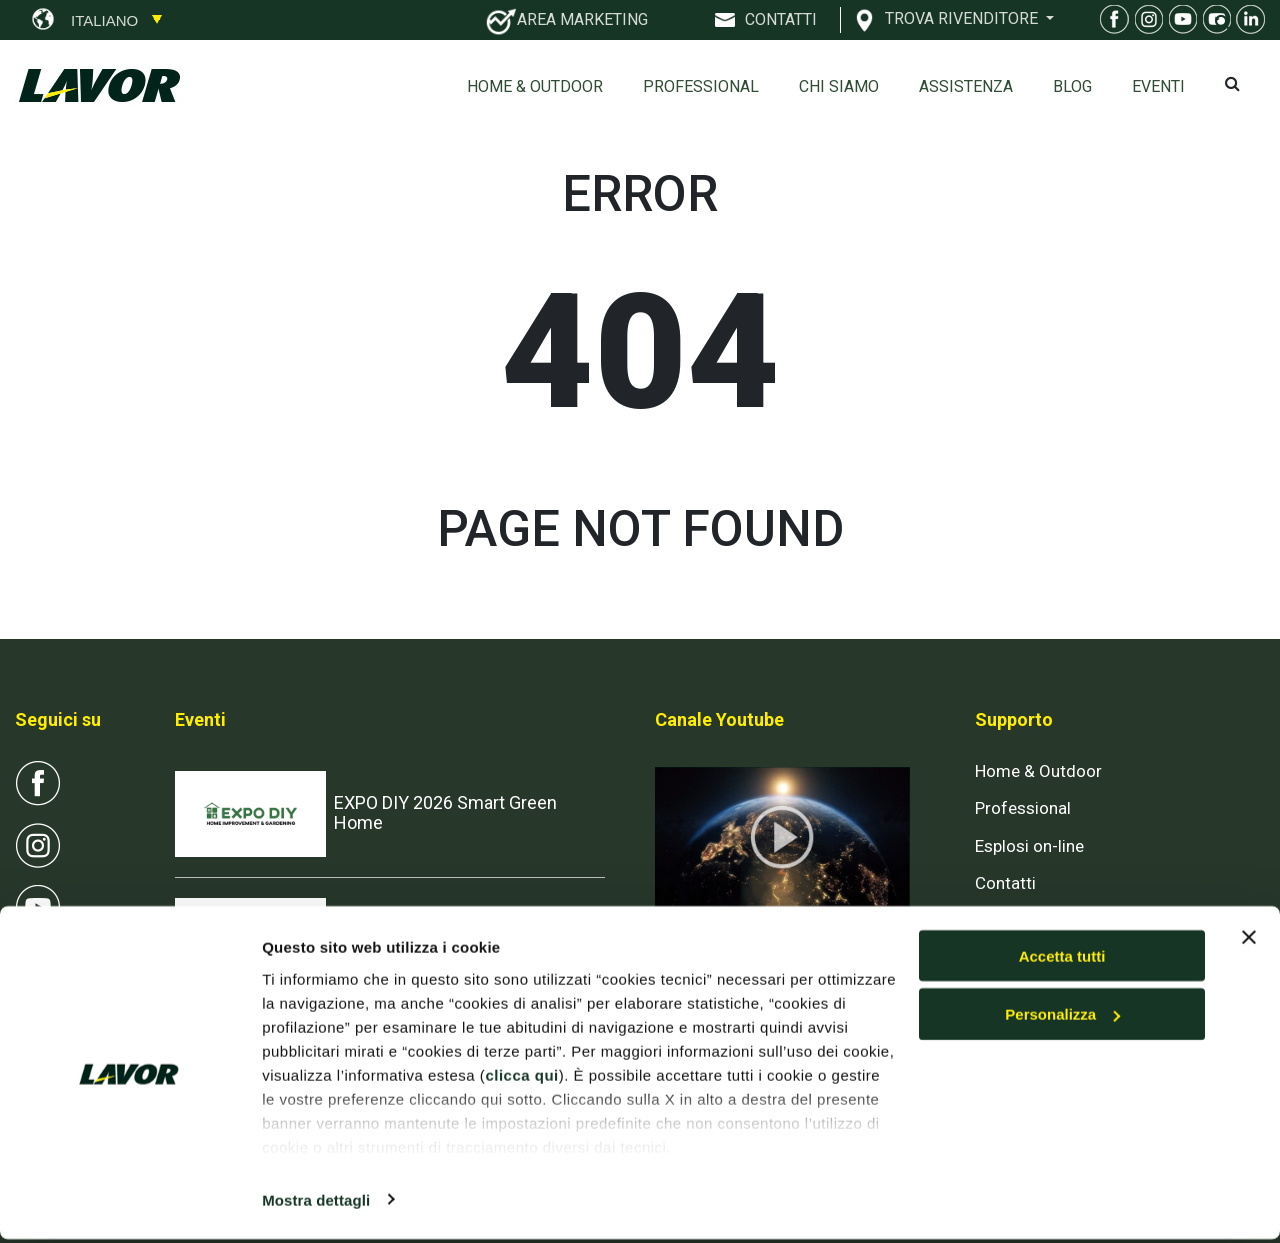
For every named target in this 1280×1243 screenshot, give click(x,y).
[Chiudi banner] (1249, 941)
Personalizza (1062, 1018)
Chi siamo (839, 86)
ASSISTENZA (966, 86)
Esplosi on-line (1029, 846)
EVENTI (1158, 86)
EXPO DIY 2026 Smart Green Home (445, 812)
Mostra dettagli (316, 1203)
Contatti (1005, 883)
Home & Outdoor (535, 86)
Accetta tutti (1062, 959)
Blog (1072, 86)
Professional (701, 86)
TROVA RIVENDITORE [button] (963, 18)
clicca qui (521, 1078)
